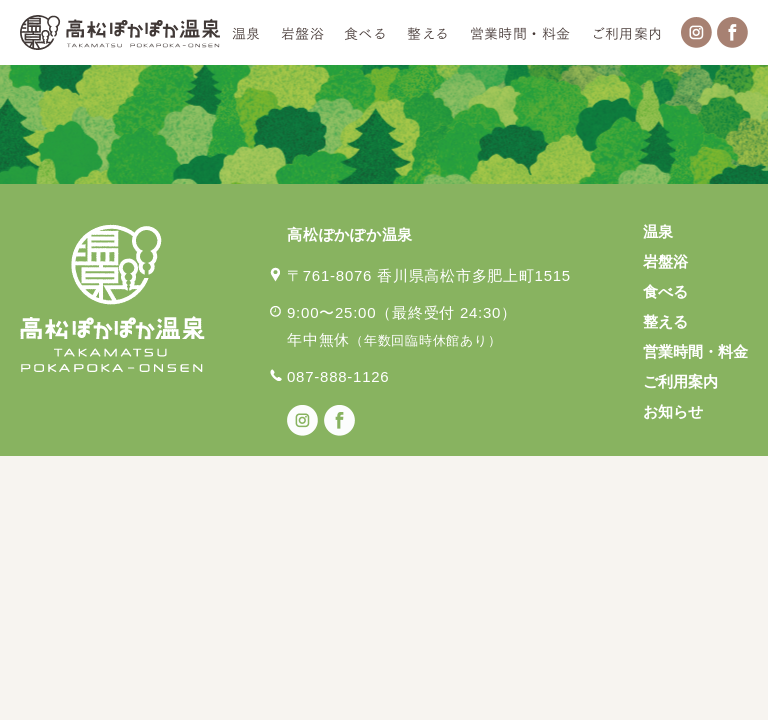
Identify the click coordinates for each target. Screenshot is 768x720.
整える (428, 33)
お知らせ (673, 411)
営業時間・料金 (520, 33)
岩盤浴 (302, 33)
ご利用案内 (627, 33)
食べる (365, 33)
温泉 (246, 33)
